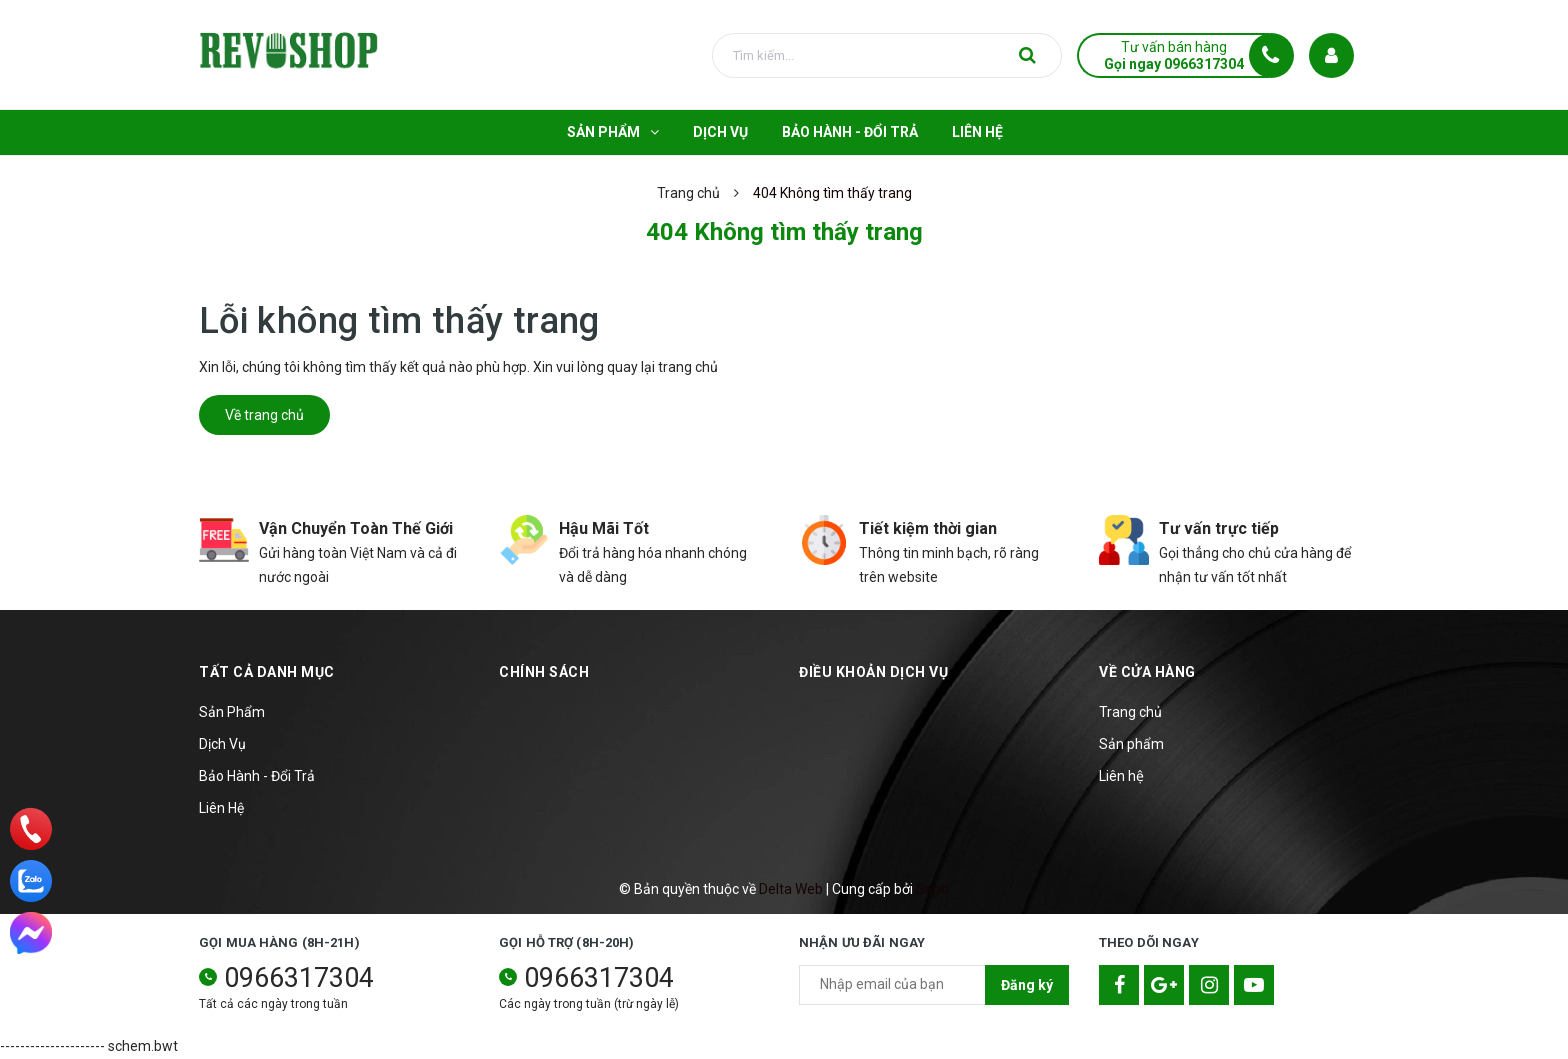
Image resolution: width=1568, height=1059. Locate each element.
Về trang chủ (264, 415)
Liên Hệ (221, 808)
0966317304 (299, 978)
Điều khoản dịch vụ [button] (873, 672)
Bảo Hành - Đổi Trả (257, 776)
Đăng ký (1027, 985)
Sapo (932, 889)
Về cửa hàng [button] (1147, 672)
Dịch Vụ (222, 744)
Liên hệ (1121, 776)
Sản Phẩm (232, 712)
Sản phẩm (1131, 744)
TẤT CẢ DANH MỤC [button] (267, 672)
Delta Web (791, 889)
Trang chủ (1130, 712)
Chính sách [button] (544, 672)
